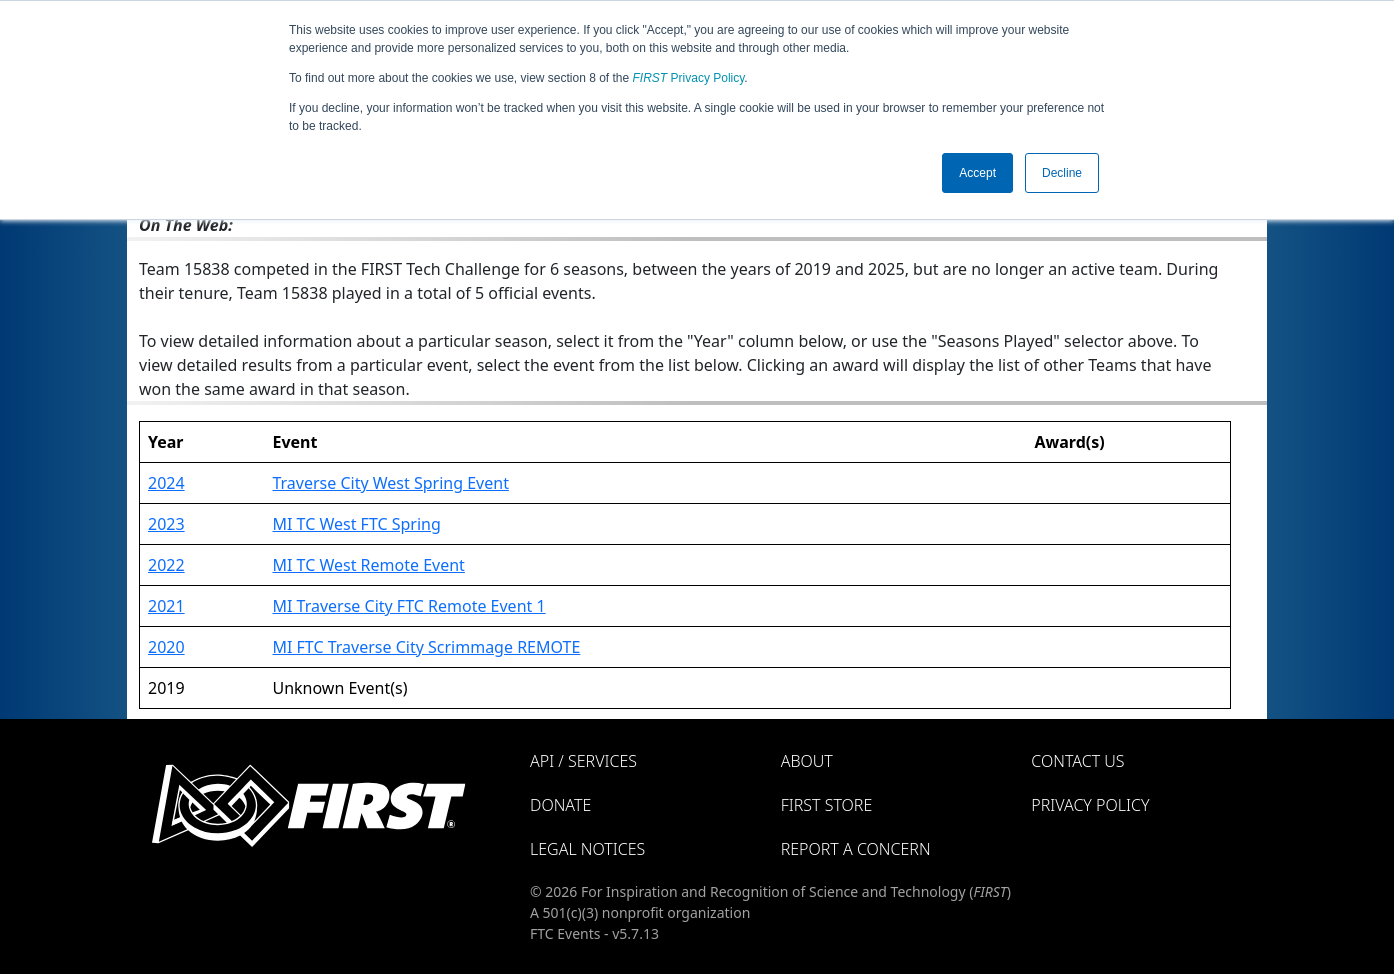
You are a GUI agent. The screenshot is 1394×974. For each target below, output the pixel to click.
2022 (166, 565)
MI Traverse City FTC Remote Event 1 (408, 606)
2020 (166, 647)
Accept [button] (977, 173)
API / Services (583, 761)
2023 (166, 524)
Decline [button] (1062, 173)
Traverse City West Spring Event (390, 483)
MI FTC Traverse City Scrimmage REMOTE (426, 647)
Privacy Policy (689, 78)
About (807, 761)
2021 (166, 606)
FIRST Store (827, 805)
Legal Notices (587, 849)
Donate (560, 805)
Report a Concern (856, 849)
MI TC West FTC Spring (356, 524)
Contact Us (1077, 761)
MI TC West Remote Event (368, 565)
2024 (166, 483)
